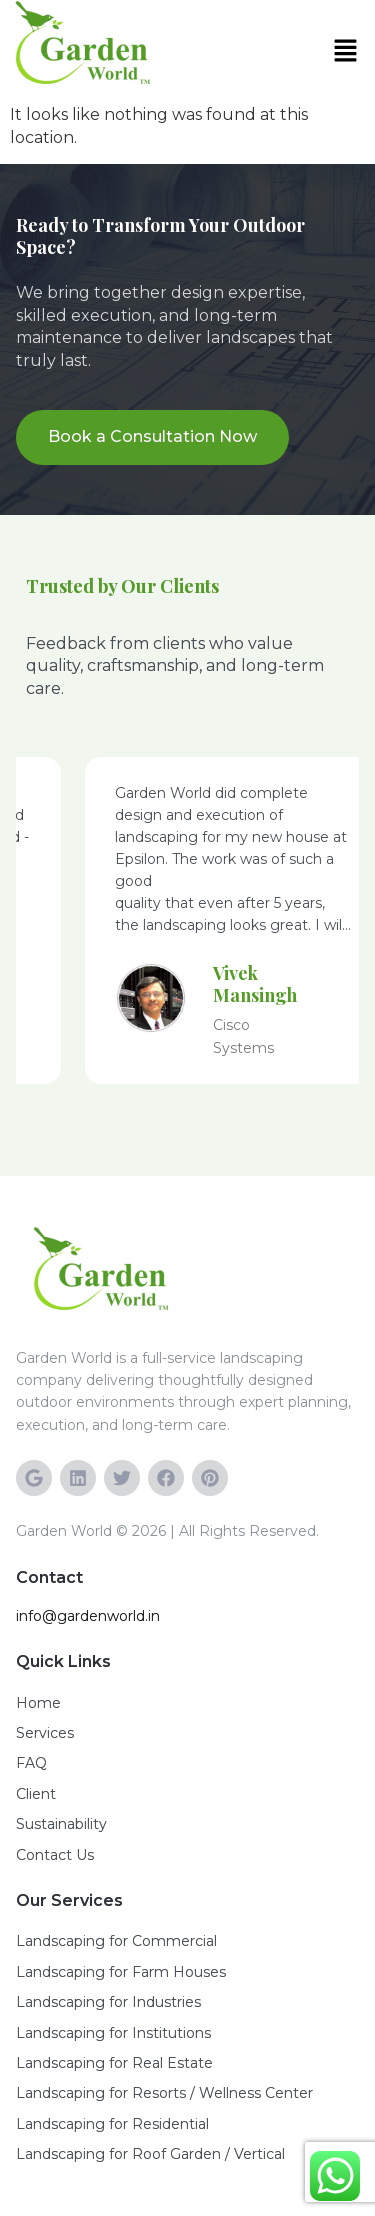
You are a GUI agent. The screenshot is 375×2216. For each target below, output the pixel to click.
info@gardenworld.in (88, 1616)
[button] (350, 52)
